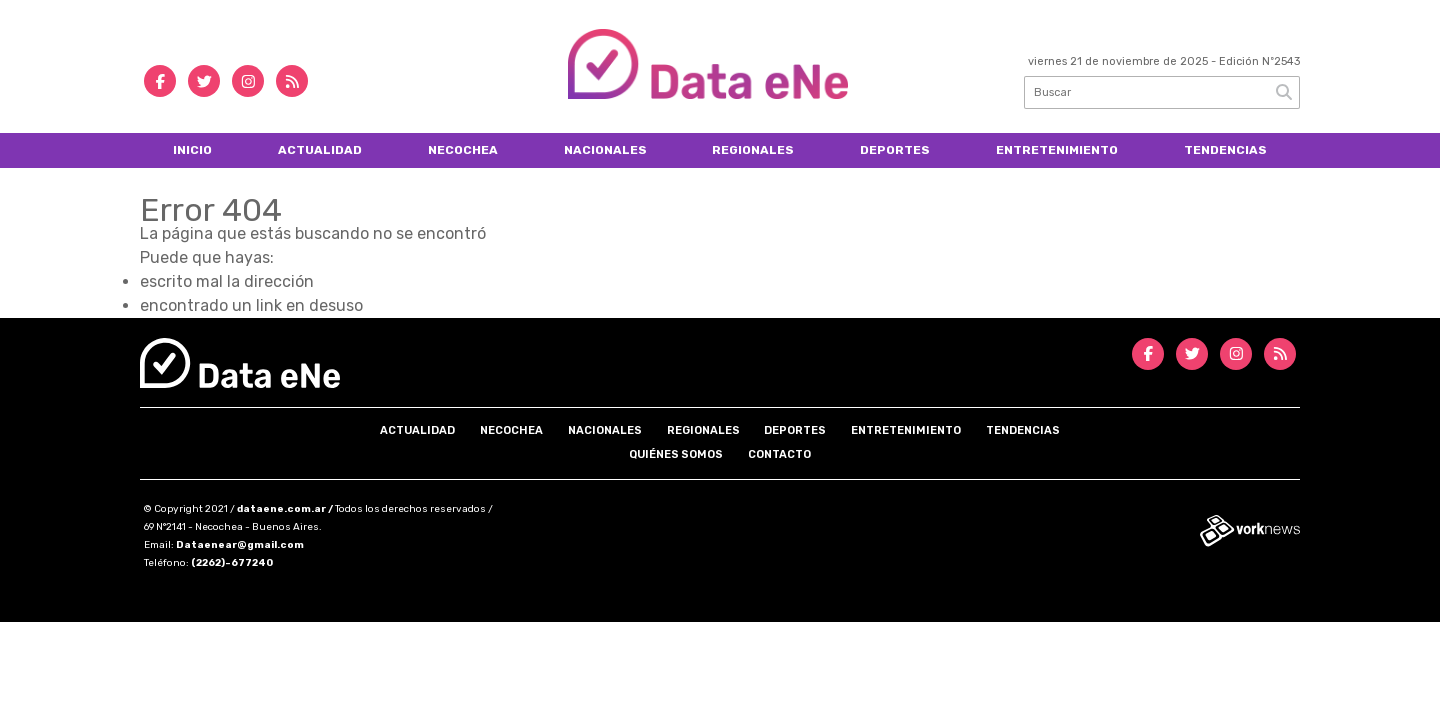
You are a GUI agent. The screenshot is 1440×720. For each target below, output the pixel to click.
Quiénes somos (676, 454)
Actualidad (320, 150)
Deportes (895, 150)
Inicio (192, 150)
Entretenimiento (1057, 150)
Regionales (753, 150)
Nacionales (605, 150)
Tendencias (1225, 150)
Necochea (463, 150)
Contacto (779, 454)
